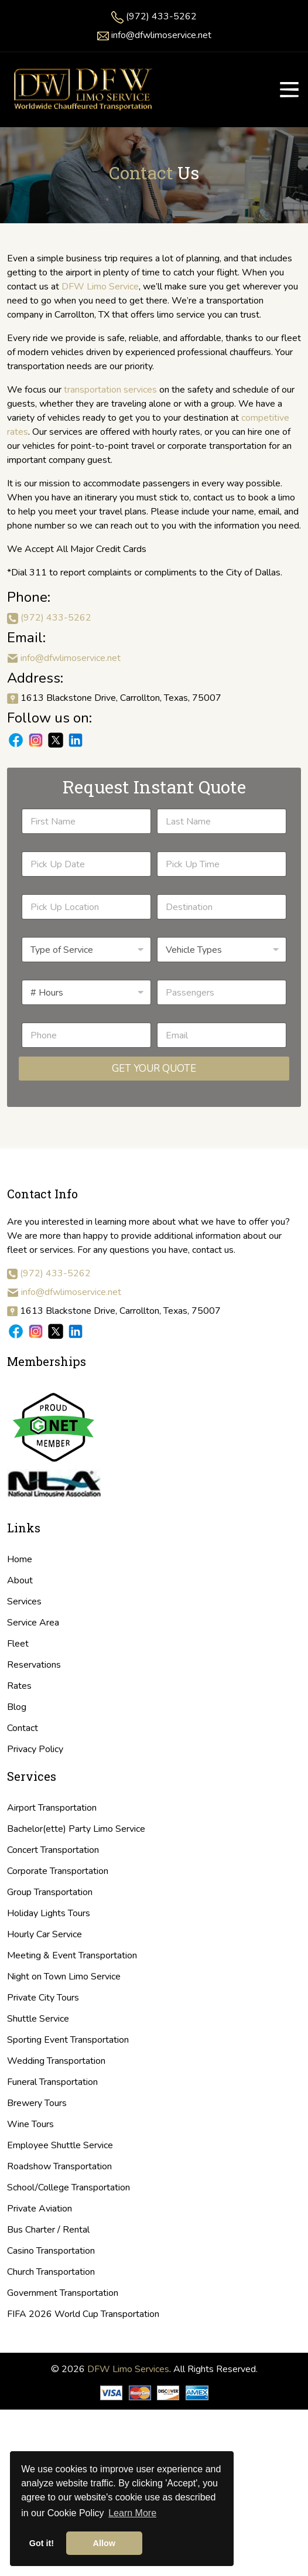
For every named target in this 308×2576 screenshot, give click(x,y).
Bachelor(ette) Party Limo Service (76, 1828)
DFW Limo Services (128, 2369)
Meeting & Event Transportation (72, 1955)
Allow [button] (104, 2543)
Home (19, 1559)
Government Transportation (62, 2293)
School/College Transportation (68, 2187)
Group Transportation (50, 1892)
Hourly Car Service (44, 1934)
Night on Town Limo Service (64, 1976)
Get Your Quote (154, 1068)
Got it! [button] (41, 2543)
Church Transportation (51, 2271)
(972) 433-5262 (161, 16)
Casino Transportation (51, 2250)
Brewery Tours (37, 2103)
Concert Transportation (53, 1850)
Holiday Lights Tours (48, 1913)
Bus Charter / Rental (48, 2229)
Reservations (34, 1664)
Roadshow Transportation (59, 2166)
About (20, 1580)
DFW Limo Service (100, 286)
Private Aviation (39, 2208)
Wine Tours (30, 2124)
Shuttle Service (38, 2018)
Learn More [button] (132, 2513)
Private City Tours (43, 1997)
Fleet (18, 1643)
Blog (16, 1707)
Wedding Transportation (56, 2060)
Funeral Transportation (52, 2082)
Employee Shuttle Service (60, 2145)
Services (24, 1601)
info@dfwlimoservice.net (161, 35)
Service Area (33, 1622)
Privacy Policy (35, 1749)
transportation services (110, 389)
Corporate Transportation (57, 1871)
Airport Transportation (52, 1807)
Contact (22, 1728)
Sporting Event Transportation (68, 2039)
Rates (19, 1685)
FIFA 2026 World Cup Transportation (83, 2314)
